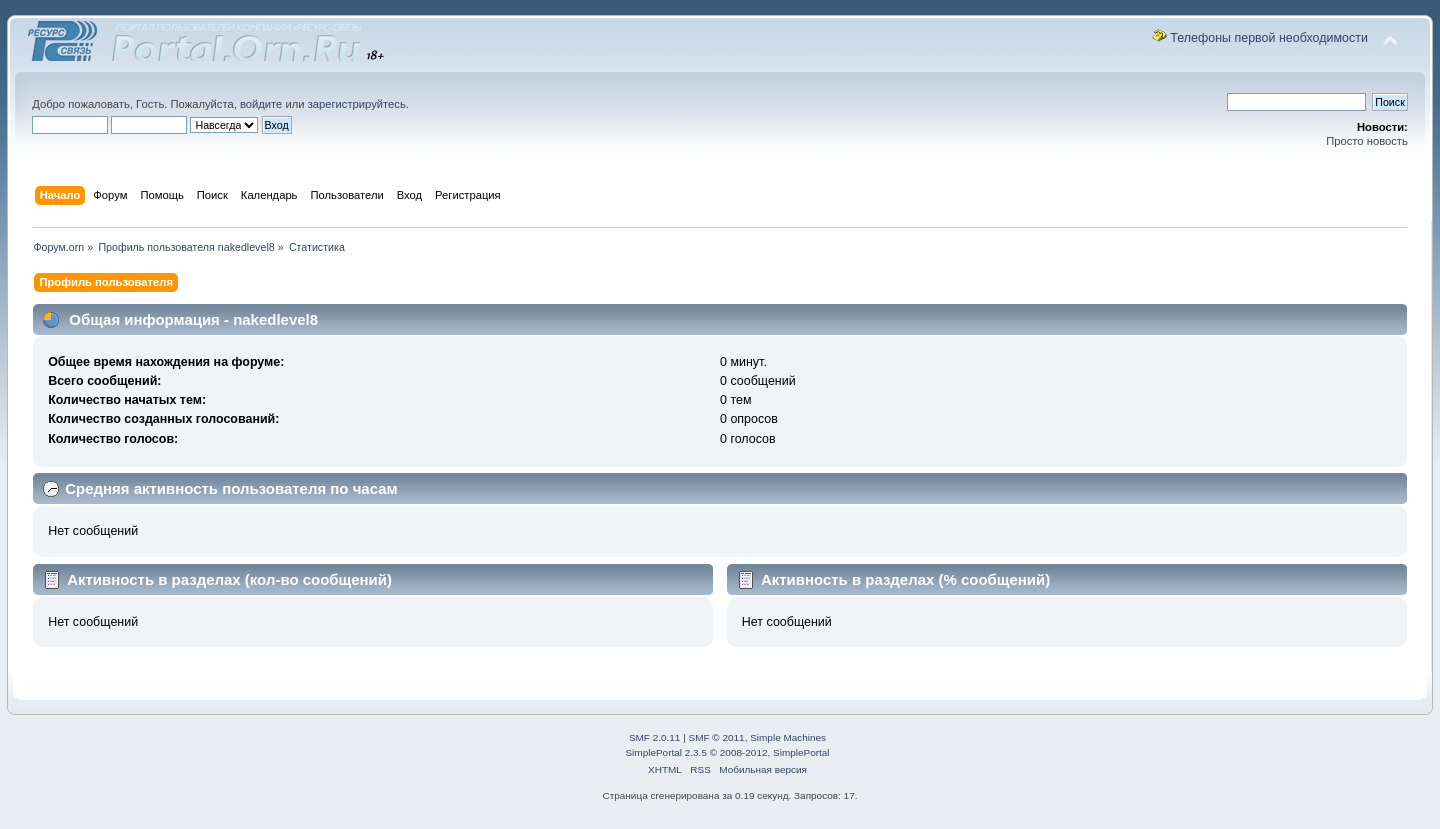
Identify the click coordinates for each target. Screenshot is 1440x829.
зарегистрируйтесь (357, 104)
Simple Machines (788, 737)
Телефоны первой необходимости (1269, 38)
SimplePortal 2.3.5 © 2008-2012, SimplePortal (727, 752)
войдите (261, 104)
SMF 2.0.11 (655, 737)
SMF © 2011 (717, 737)
